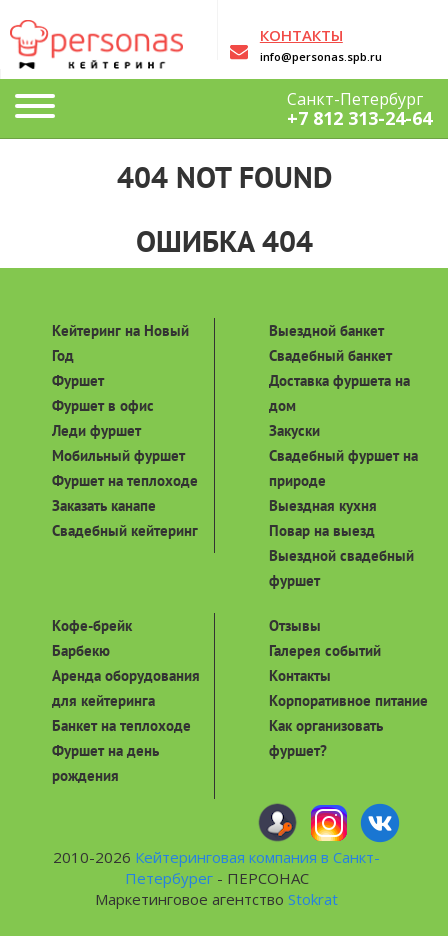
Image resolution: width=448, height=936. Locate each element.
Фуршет (78, 380)
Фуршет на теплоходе (125, 480)
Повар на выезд (322, 530)
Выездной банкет (326, 330)
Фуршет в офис (103, 405)
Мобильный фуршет (118, 455)
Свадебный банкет (330, 355)
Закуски (294, 430)
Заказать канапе (104, 505)
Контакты (300, 675)
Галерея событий (325, 650)
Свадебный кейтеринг (125, 530)
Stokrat (313, 899)
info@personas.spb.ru (321, 56)
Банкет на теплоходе (121, 725)
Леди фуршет (96, 430)
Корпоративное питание (348, 700)
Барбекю (81, 650)
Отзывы (295, 625)
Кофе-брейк (92, 625)
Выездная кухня (323, 505)
